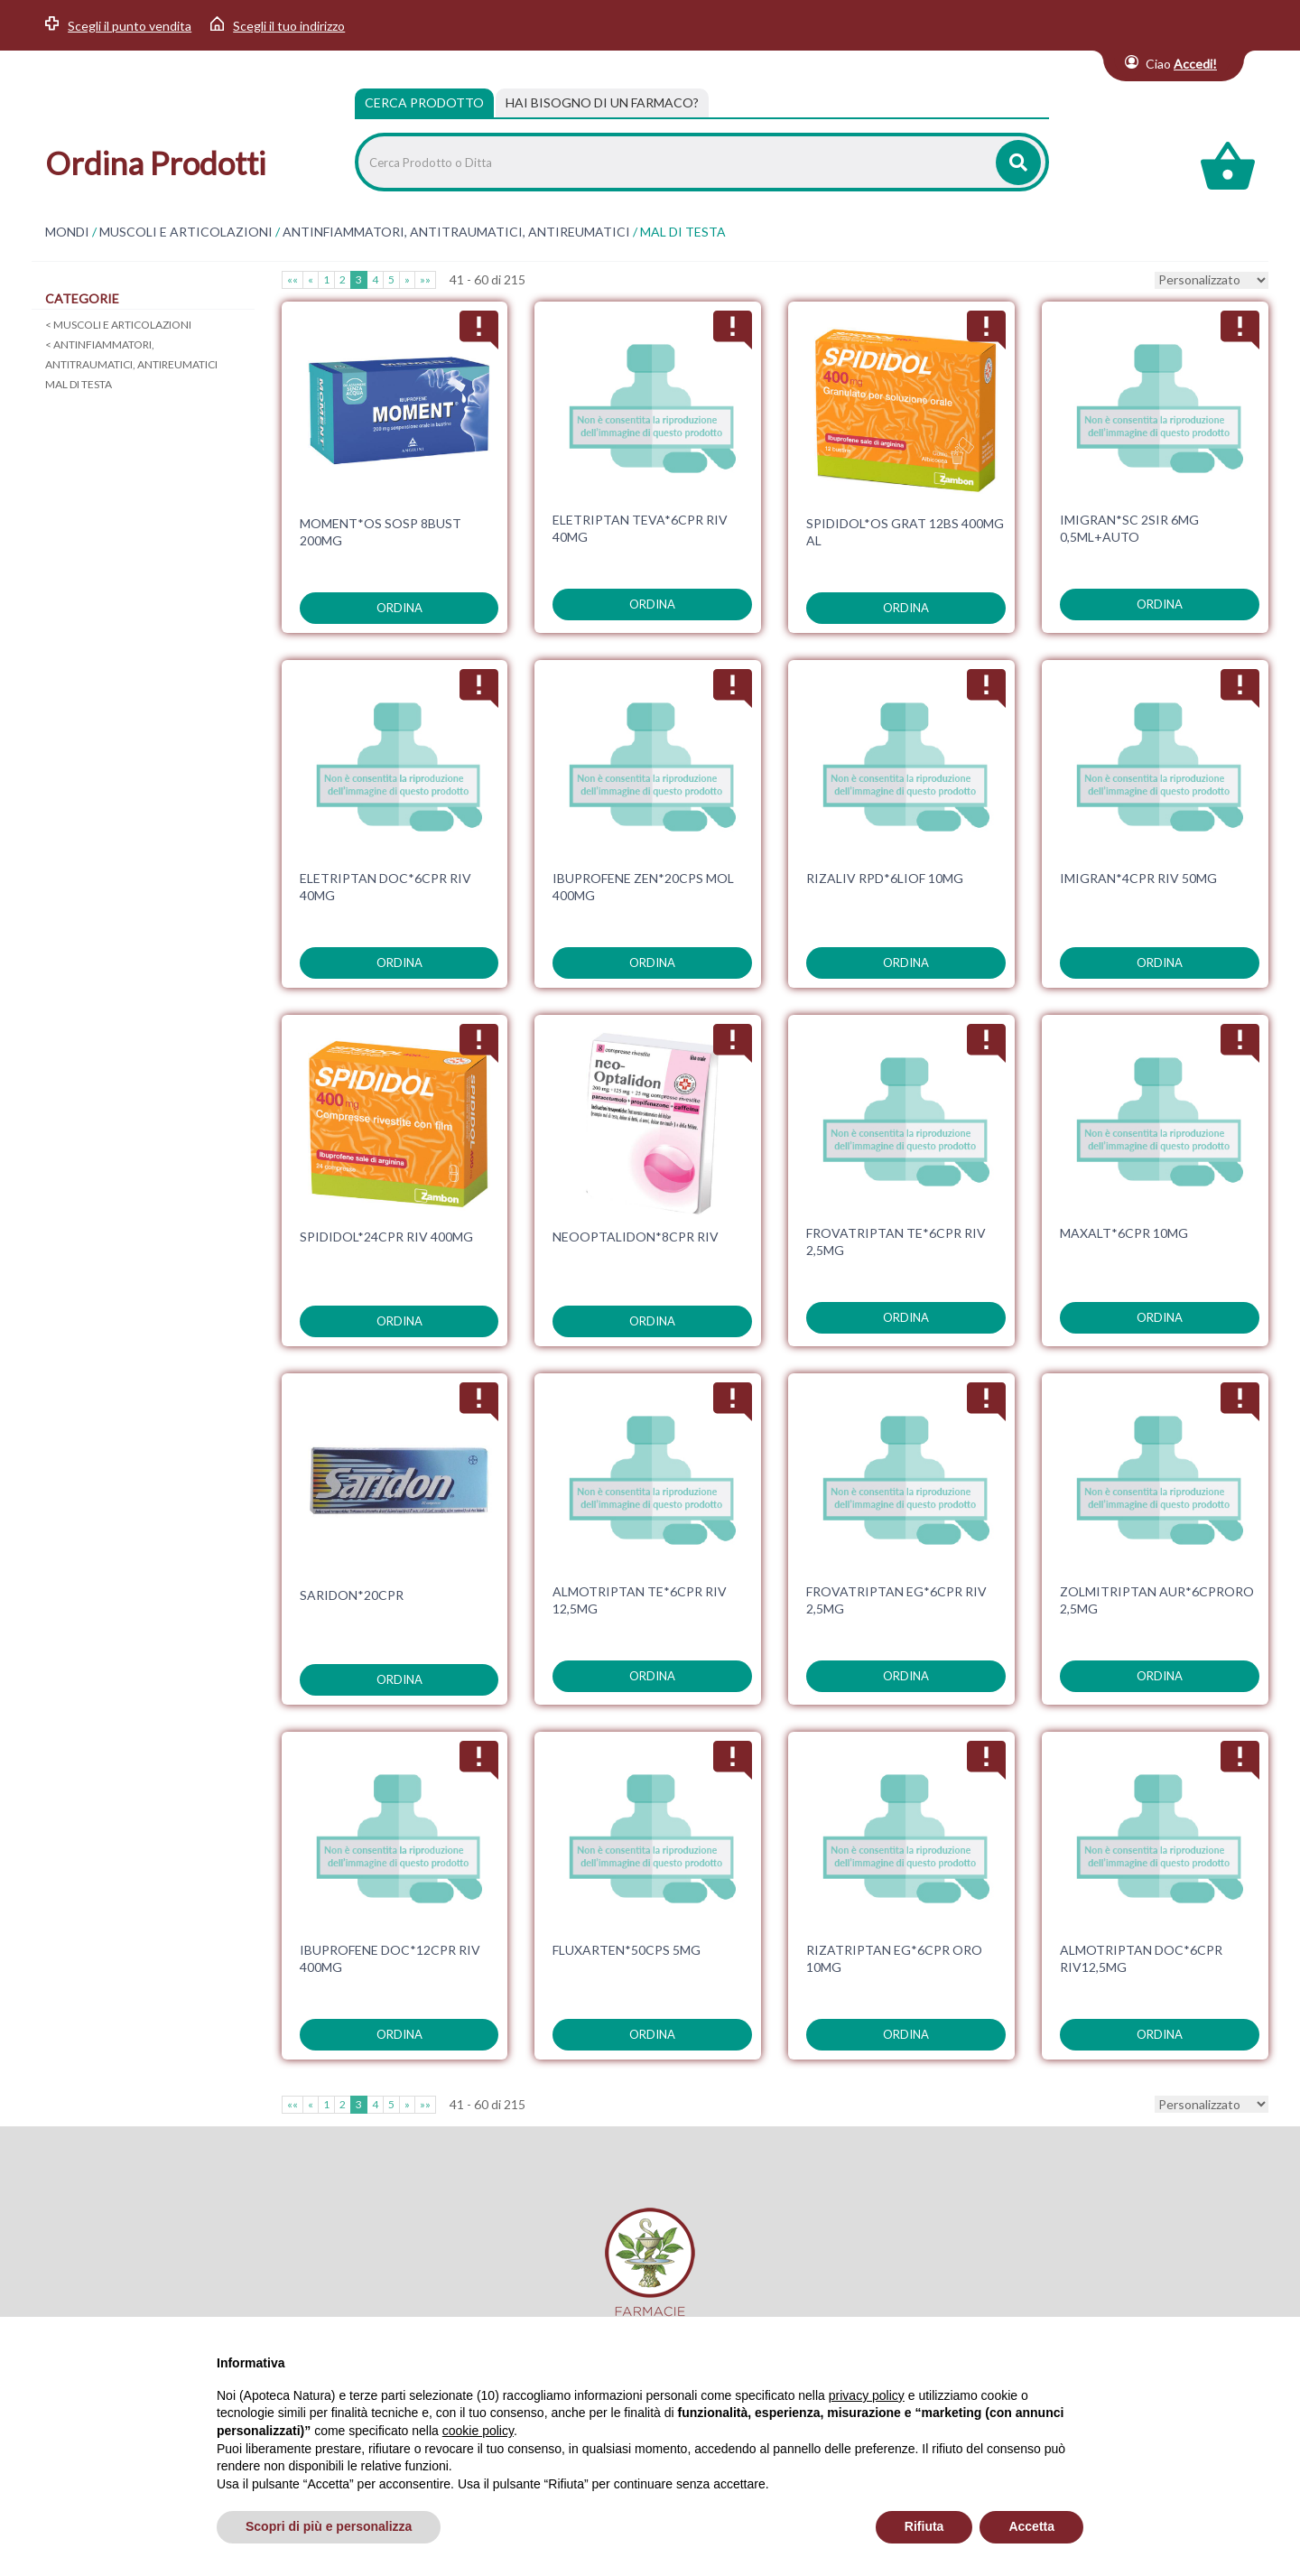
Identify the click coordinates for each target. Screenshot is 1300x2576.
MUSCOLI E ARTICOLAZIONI (186, 232)
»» (425, 279)
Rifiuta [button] (924, 2526)
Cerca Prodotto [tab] (424, 102)
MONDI (67, 232)
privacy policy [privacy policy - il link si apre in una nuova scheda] (867, 2395)
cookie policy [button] (478, 2430)
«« (292, 279)
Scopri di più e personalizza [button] (329, 2526)
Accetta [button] (1031, 2526)
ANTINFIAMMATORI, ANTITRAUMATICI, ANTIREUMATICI (456, 232)
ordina (399, 607)
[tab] (602, 102)
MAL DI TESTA (78, 384)
